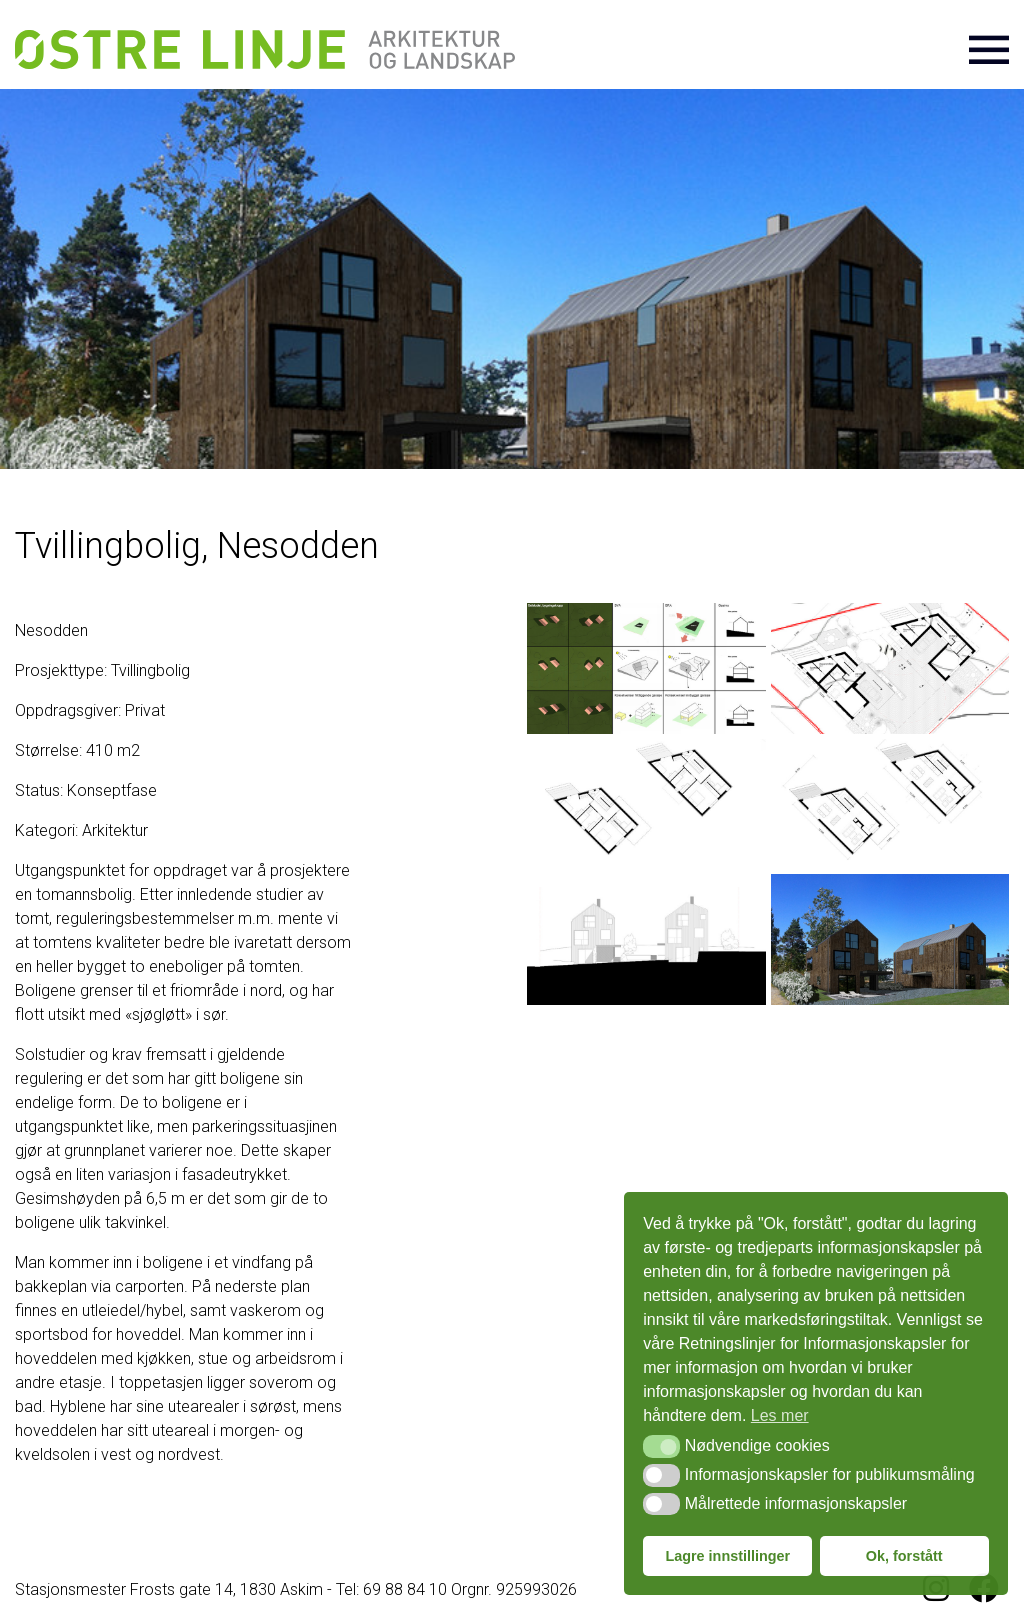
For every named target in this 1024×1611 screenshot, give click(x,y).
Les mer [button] (780, 1415)
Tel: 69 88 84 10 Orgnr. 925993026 (456, 1589)
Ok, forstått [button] (904, 1556)
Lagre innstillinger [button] (727, 1556)
